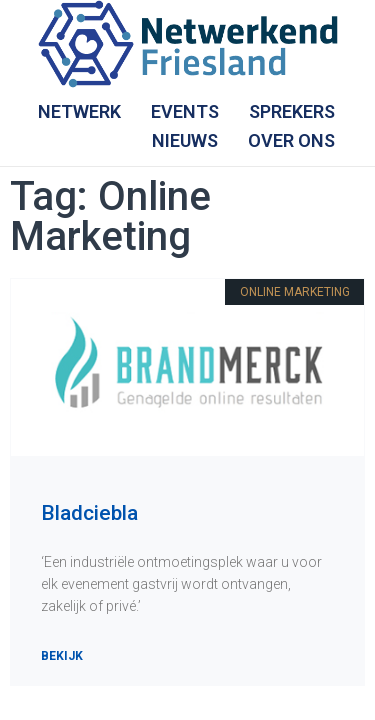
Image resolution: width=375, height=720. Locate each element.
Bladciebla (89, 513)
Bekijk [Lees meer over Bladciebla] (62, 656)
